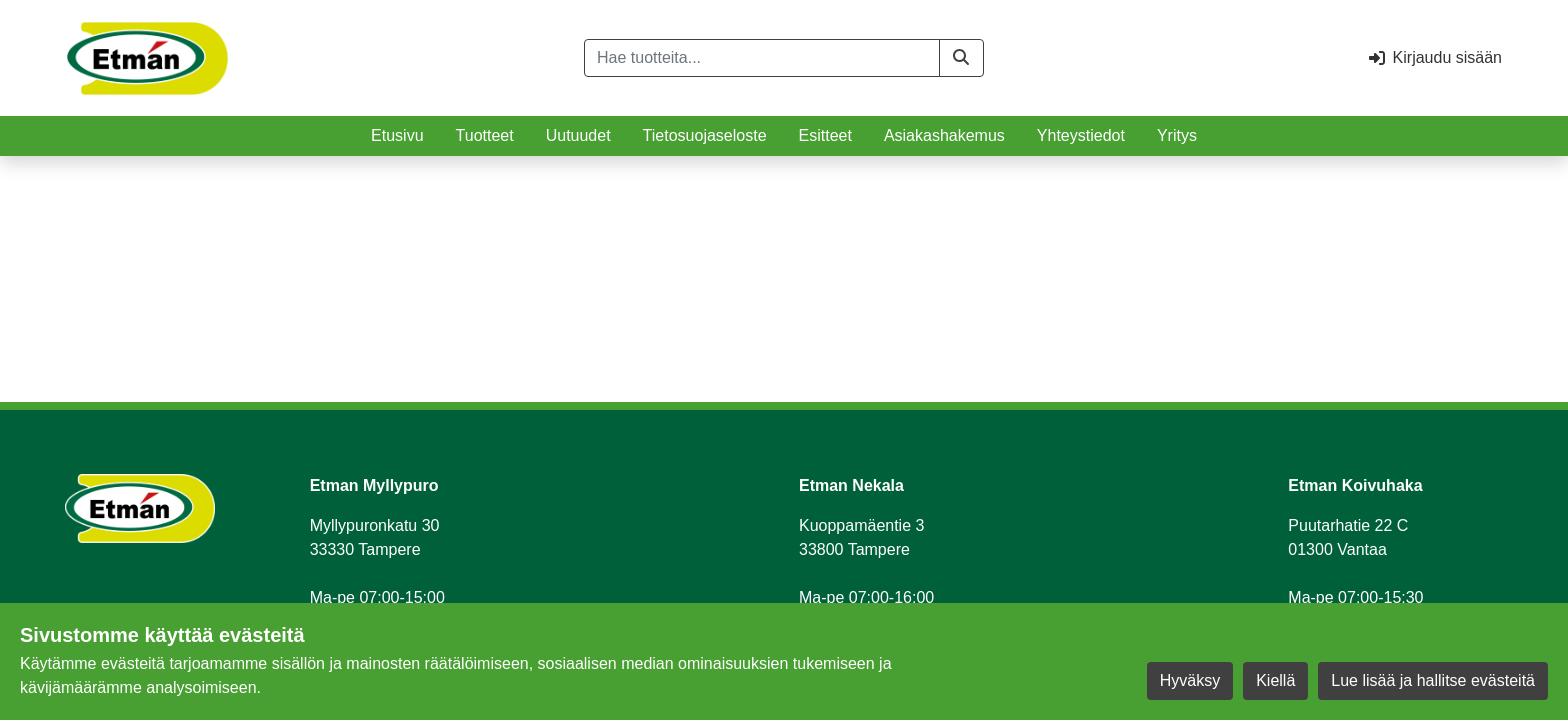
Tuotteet (485, 135)
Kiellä (1275, 680)
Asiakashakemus (944, 135)
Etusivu (397, 135)
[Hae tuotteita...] (762, 58)
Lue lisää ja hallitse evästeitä (1433, 680)
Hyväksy (1190, 680)
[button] (961, 58)
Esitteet (825, 135)
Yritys (1177, 135)
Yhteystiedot (1081, 135)
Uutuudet (578, 135)
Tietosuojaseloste (705, 135)
